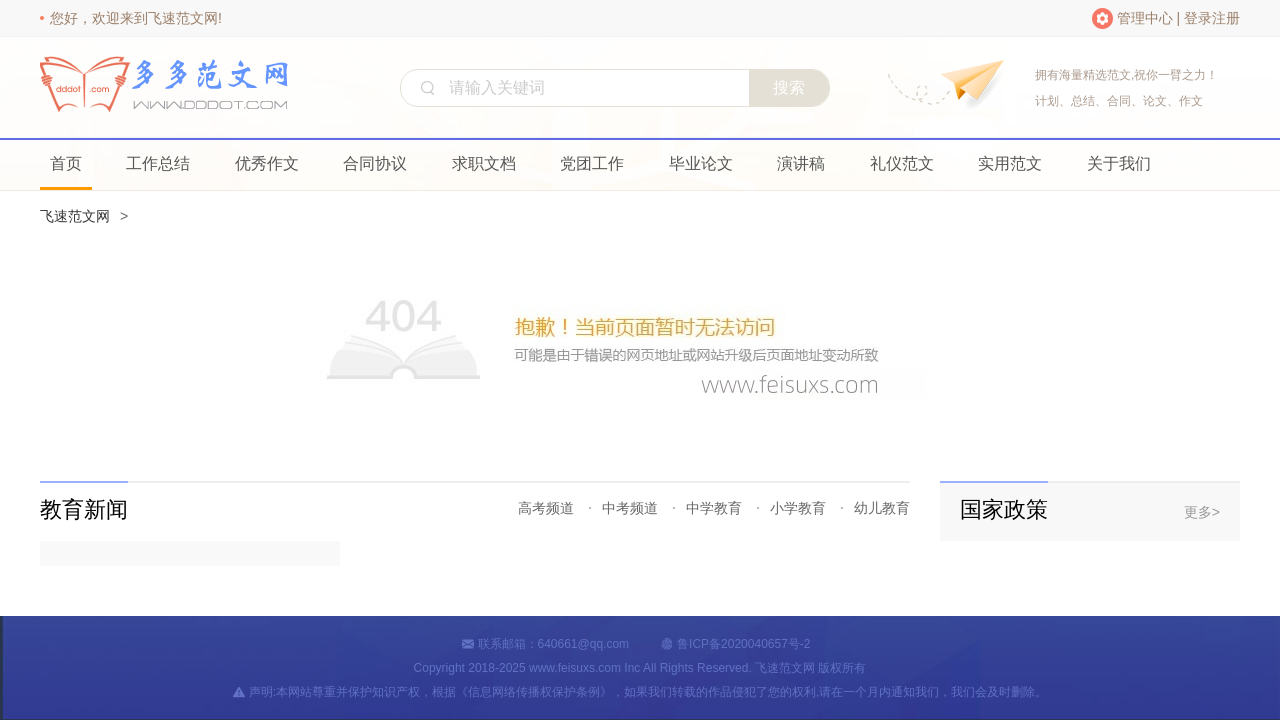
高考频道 (546, 508)
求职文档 (484, 163)
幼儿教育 (882, 508)
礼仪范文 (902, 163)
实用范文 (1010, 163)
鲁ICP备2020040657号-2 (743, 644)
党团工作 (592, 163)
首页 (66, 163)
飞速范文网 (75, 216)
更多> (1202, 512)
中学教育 (714, 508)
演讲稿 (801, 163)
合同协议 (375, 163)
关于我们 (1119, 163)
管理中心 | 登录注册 (1178, 18)
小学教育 (798, 508)
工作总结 (158, 163)
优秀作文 (267, 163)
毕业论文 (701, 163)
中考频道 (630, 508)
